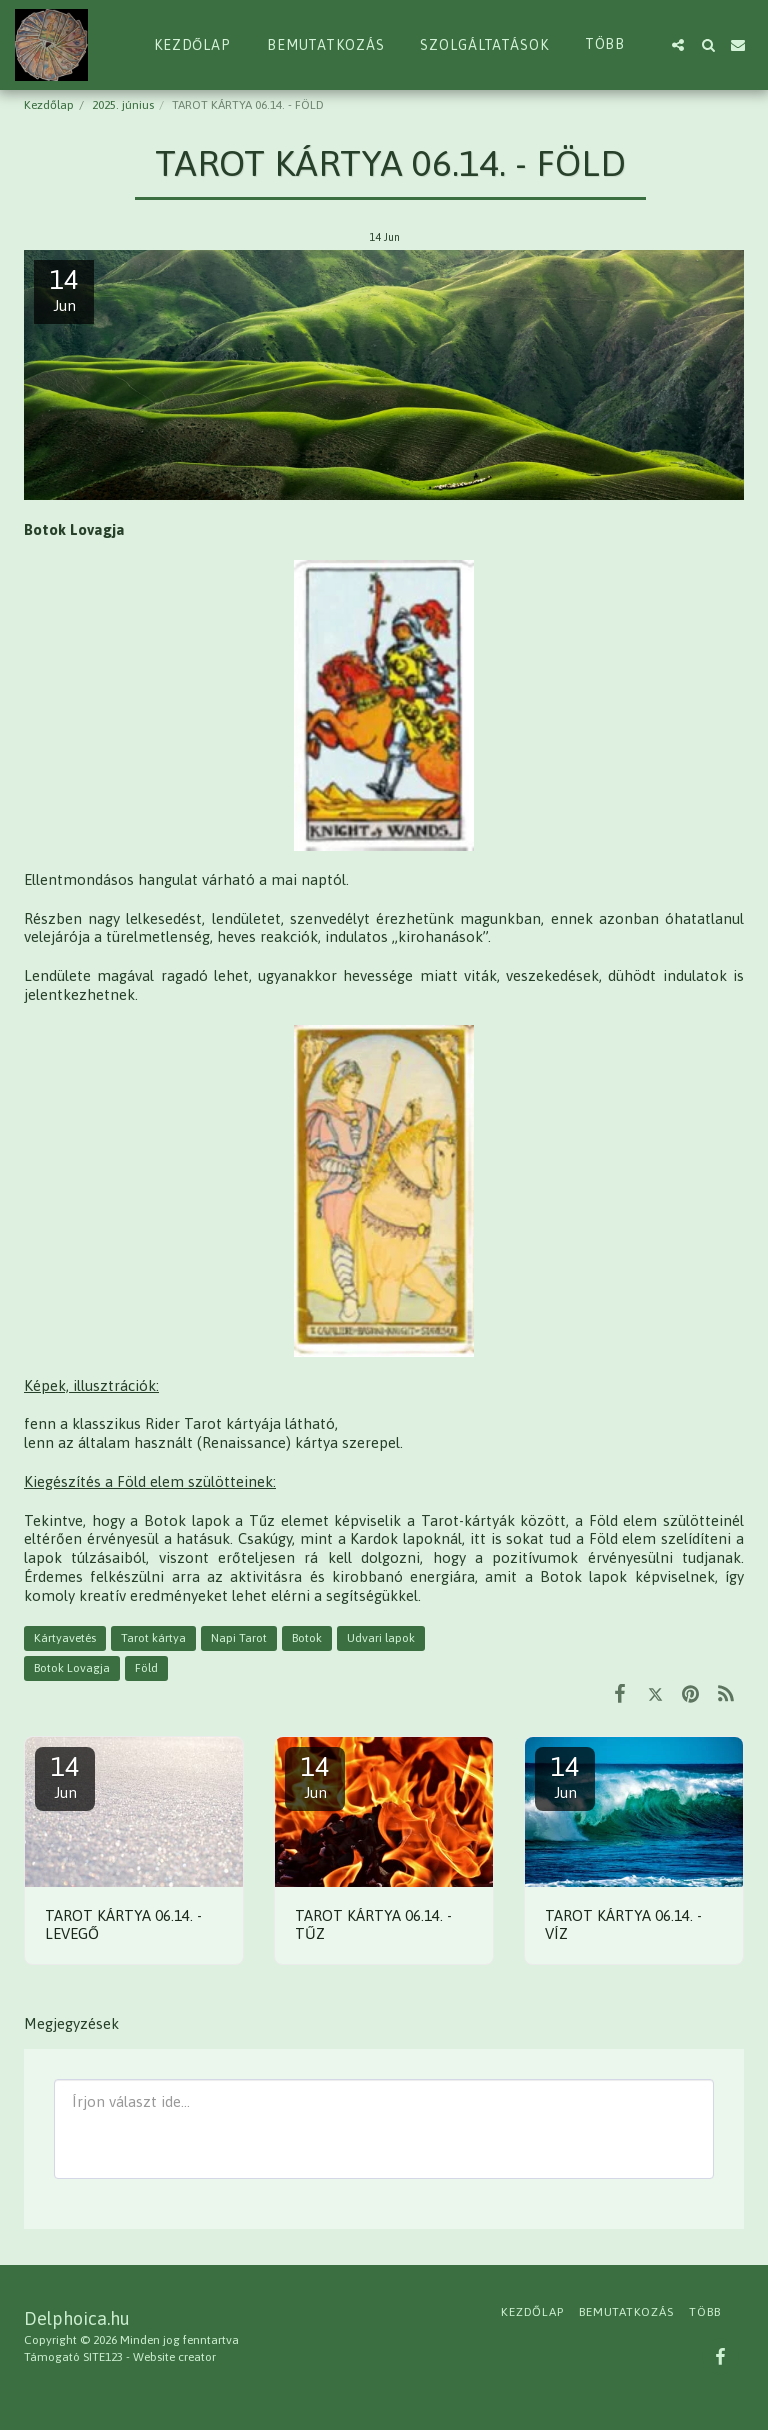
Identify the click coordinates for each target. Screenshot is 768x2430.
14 (65, 1776)
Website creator (174, 2357)
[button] (678, 45)
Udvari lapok (381, 1638)
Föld (146, 1668)
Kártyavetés (65, 1638)
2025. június (123, 105)
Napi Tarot (239, 1638)
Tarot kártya (153, 1638)
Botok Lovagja (72, 1668)
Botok (307, 1638)
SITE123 (103, 2357)
